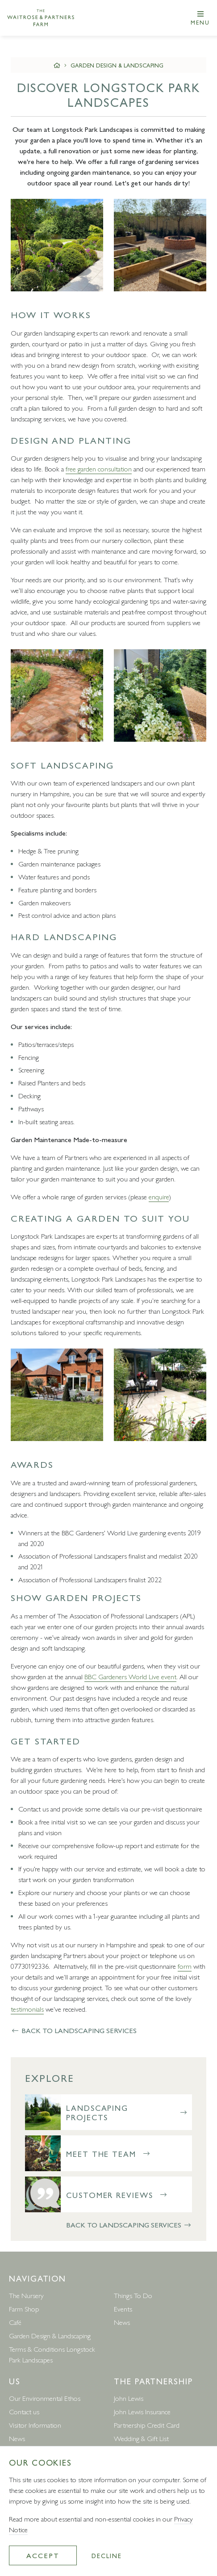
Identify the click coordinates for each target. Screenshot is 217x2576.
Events (123, 2308)
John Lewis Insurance (142, 2411)
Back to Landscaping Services (74, 2030)
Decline (106, 2555)
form (185, 1966)
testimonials (27, 2009)
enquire (159, 1196)
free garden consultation (99, 468)
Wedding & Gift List (141, 2438)
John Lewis (128, 2398)
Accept (42, 2555)
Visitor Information (35, 2425)
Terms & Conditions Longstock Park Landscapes (52, 2354)
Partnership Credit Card (146, 2425)
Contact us (24, 2411)
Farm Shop (24, 2308)
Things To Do (133, 2295)
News (122, 2322)
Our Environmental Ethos (44, 2398)
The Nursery (26, 2295)
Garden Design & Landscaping (117, 65)
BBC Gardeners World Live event (130, 1676)
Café (15, 2322)
